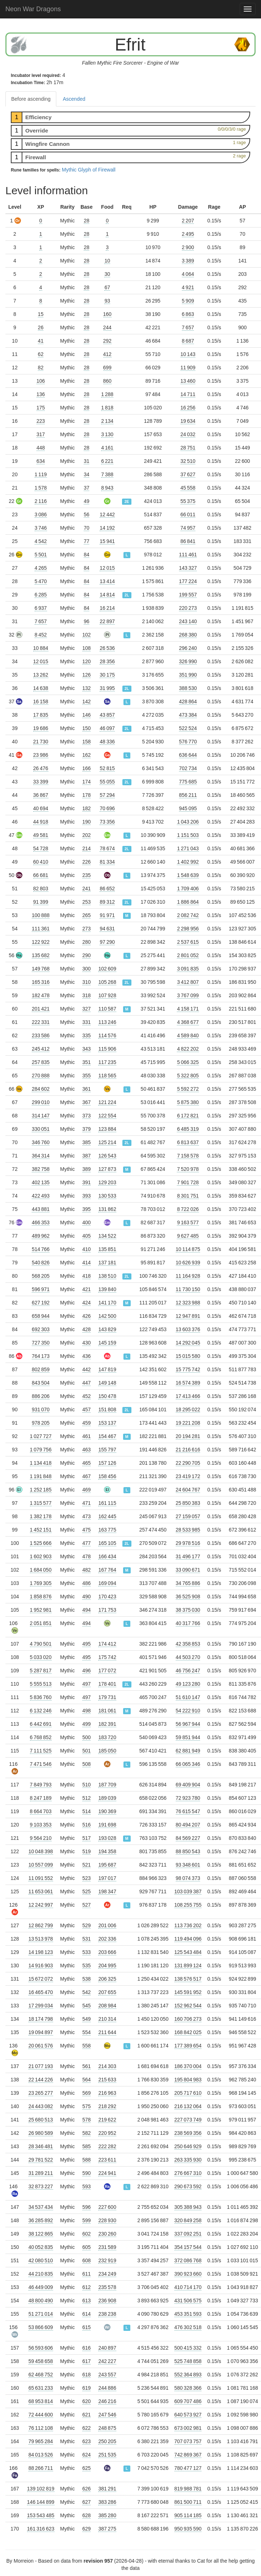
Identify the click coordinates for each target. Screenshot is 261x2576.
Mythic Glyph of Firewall (89, 170)
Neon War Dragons (33, 9)
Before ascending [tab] (31, 99)
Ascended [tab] (74, 99)
